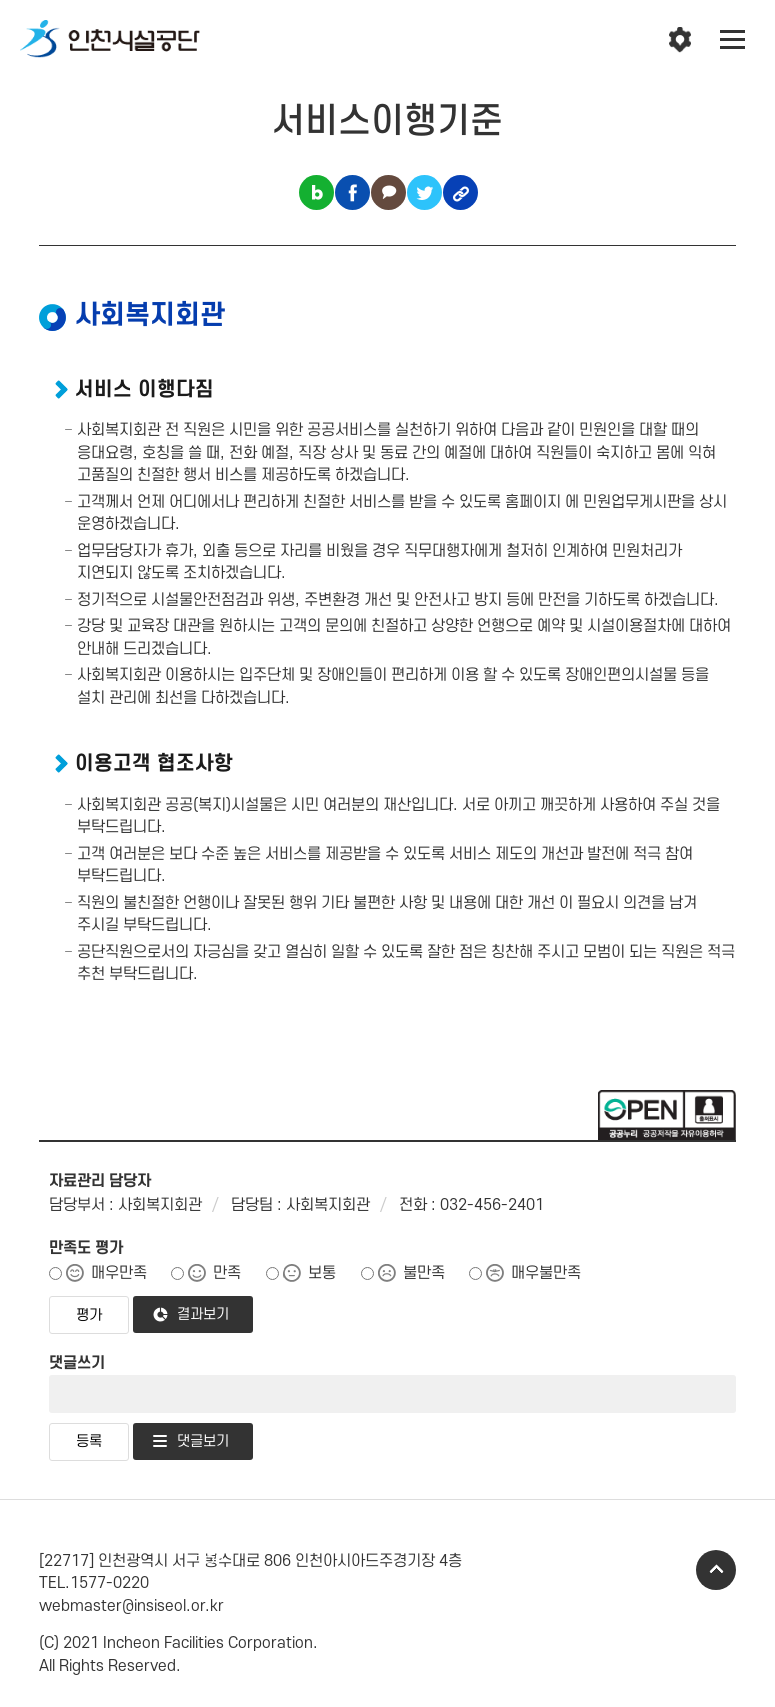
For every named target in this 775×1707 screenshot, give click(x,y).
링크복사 (460, 192)
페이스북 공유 (352, 192)
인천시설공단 (110, 40)
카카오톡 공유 (388, 192)
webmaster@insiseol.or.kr (131, 1606)
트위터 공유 (424, 192)
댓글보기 (203, 1441)
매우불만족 (546, 1273)
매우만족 (119, 1273)
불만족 (424, 1273)
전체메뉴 (733, 40)
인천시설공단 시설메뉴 (680, 40)
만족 (227, 1273)
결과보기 (203, 1314)
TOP (716, 1570)
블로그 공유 (316, 192)
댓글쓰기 (77, 1363)
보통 (322, 1273)
